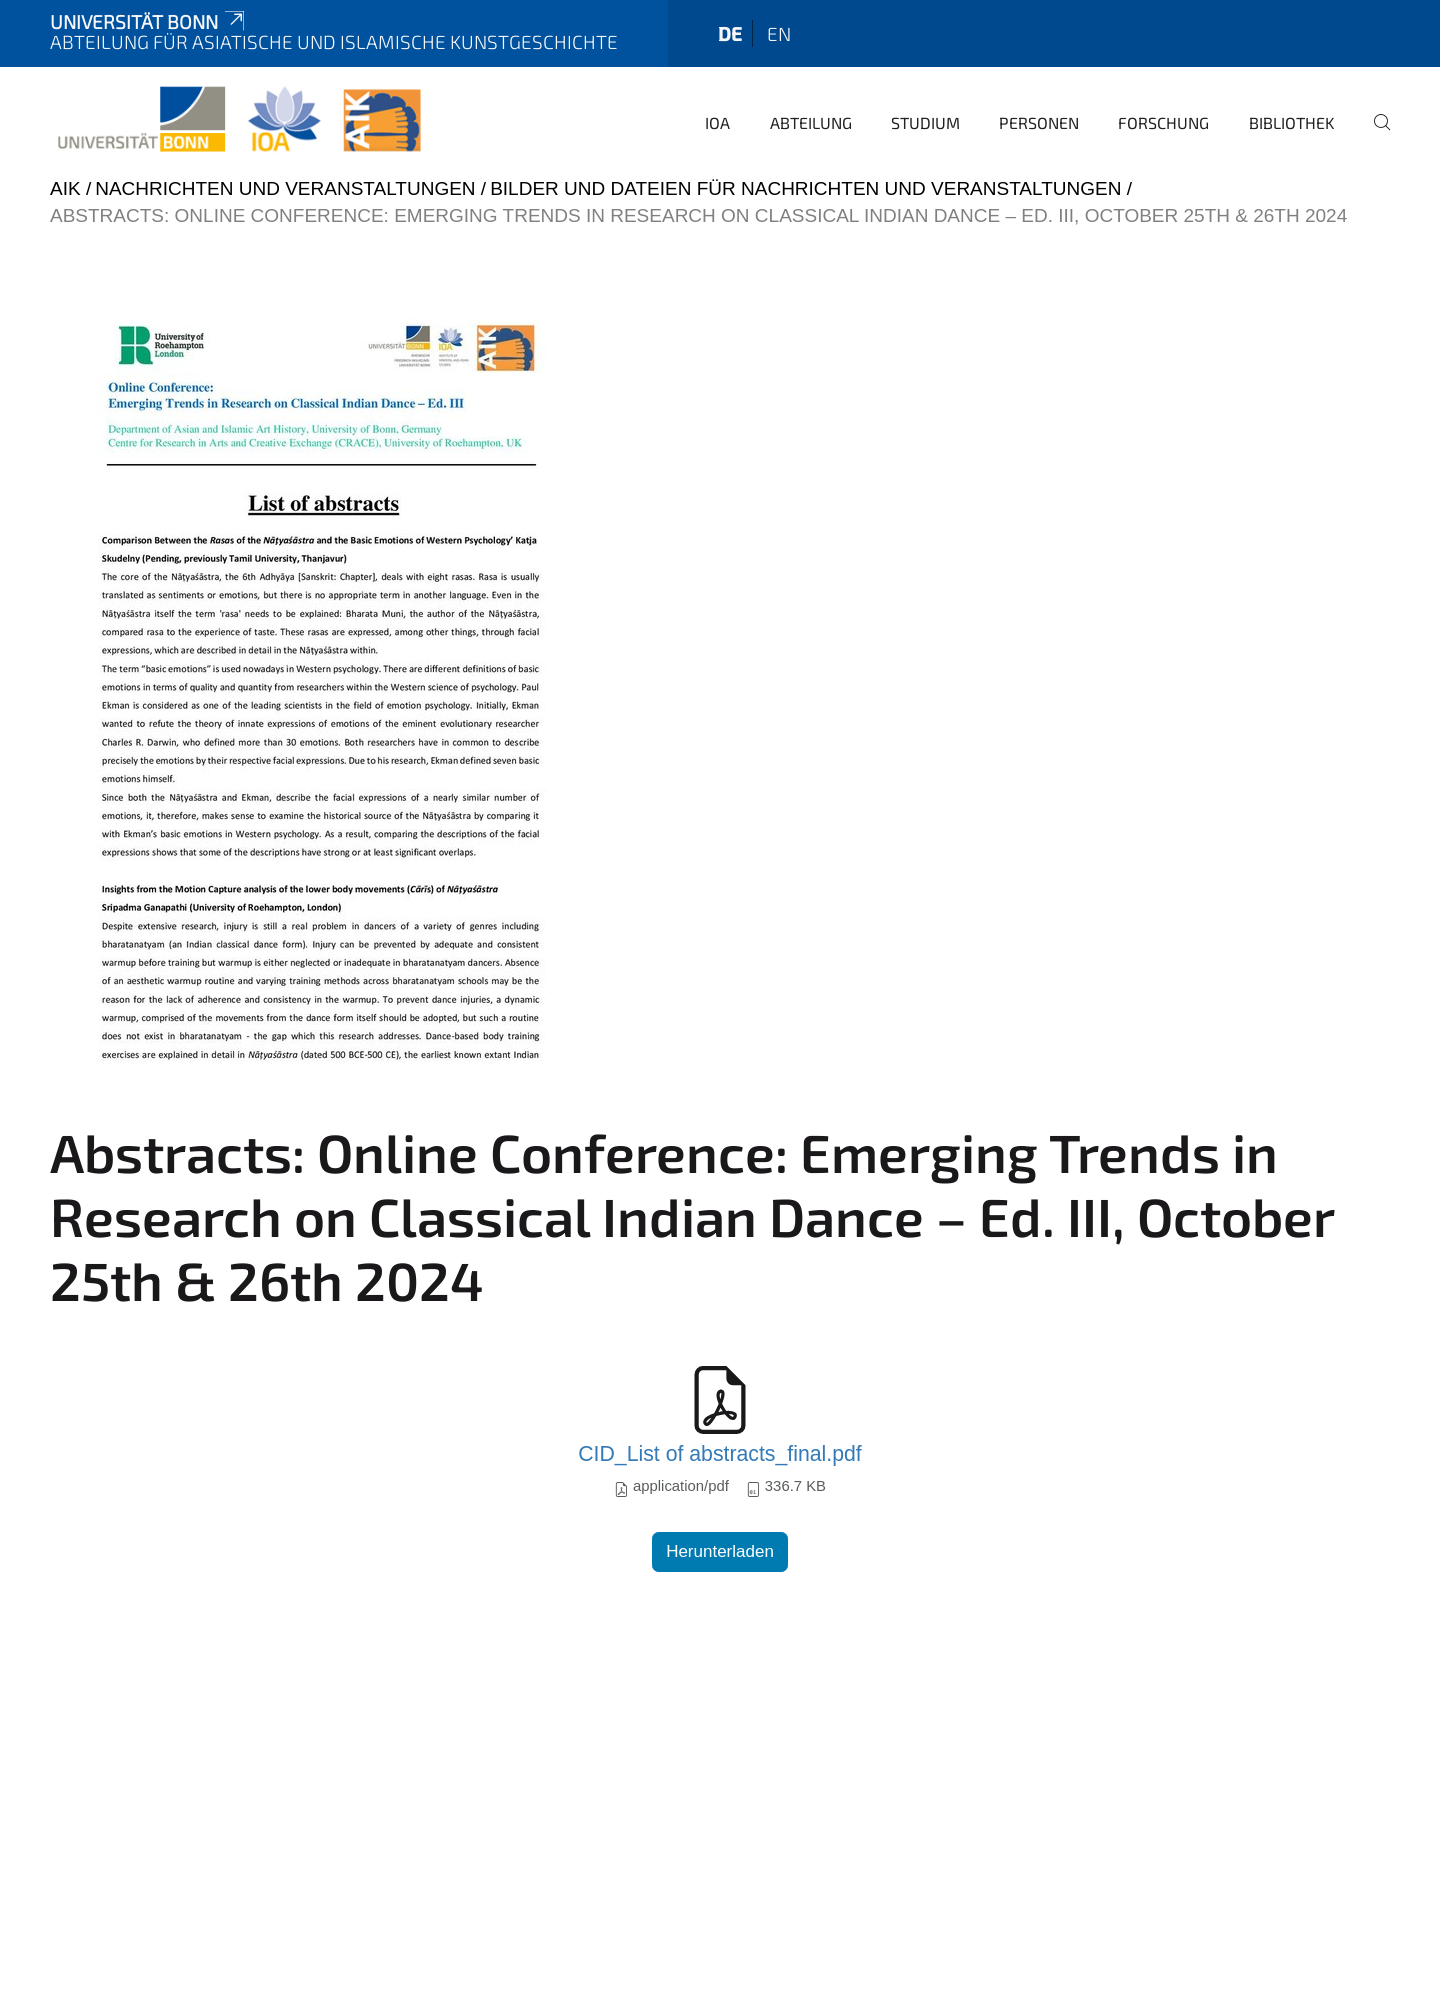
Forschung (1163, 122)
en (779, 33)
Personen (1039, 122)
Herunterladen (720, 1551)
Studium (925, 122)
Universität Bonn (149, 21)
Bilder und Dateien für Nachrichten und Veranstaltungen (805, 188)
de (730, 33)
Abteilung (811, 122)
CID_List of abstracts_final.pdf (719, 1454)
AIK (65, 188)
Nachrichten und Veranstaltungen (285, 188)
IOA (717, 122)
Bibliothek (1292, 122)
